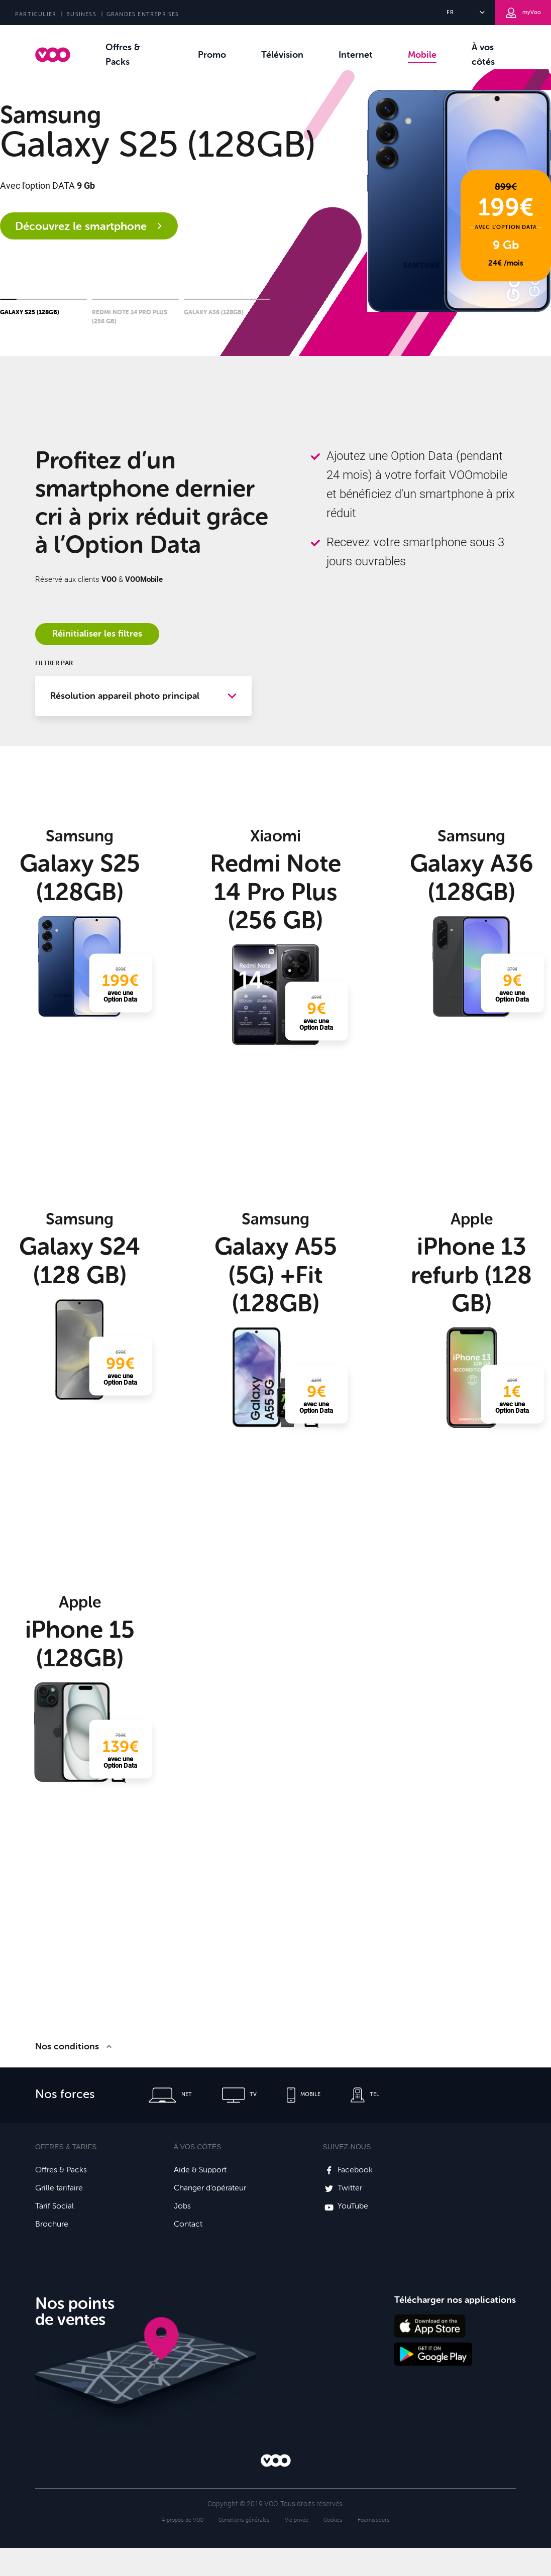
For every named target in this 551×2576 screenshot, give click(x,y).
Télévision (282, 54)
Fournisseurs (374, 2520)
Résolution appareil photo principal (124, 695)
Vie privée (296, 2520)
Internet (356, 54)
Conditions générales (244, 2520)
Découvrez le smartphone (89, 226)
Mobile (422, 54)
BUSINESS (81, 14)
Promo (212, 54)
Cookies (333, 2520)
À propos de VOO (182, 2520)
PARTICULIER (35, 14)
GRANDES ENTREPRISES (142, 14)
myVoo (523, 13)
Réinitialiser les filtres (97, 633)
